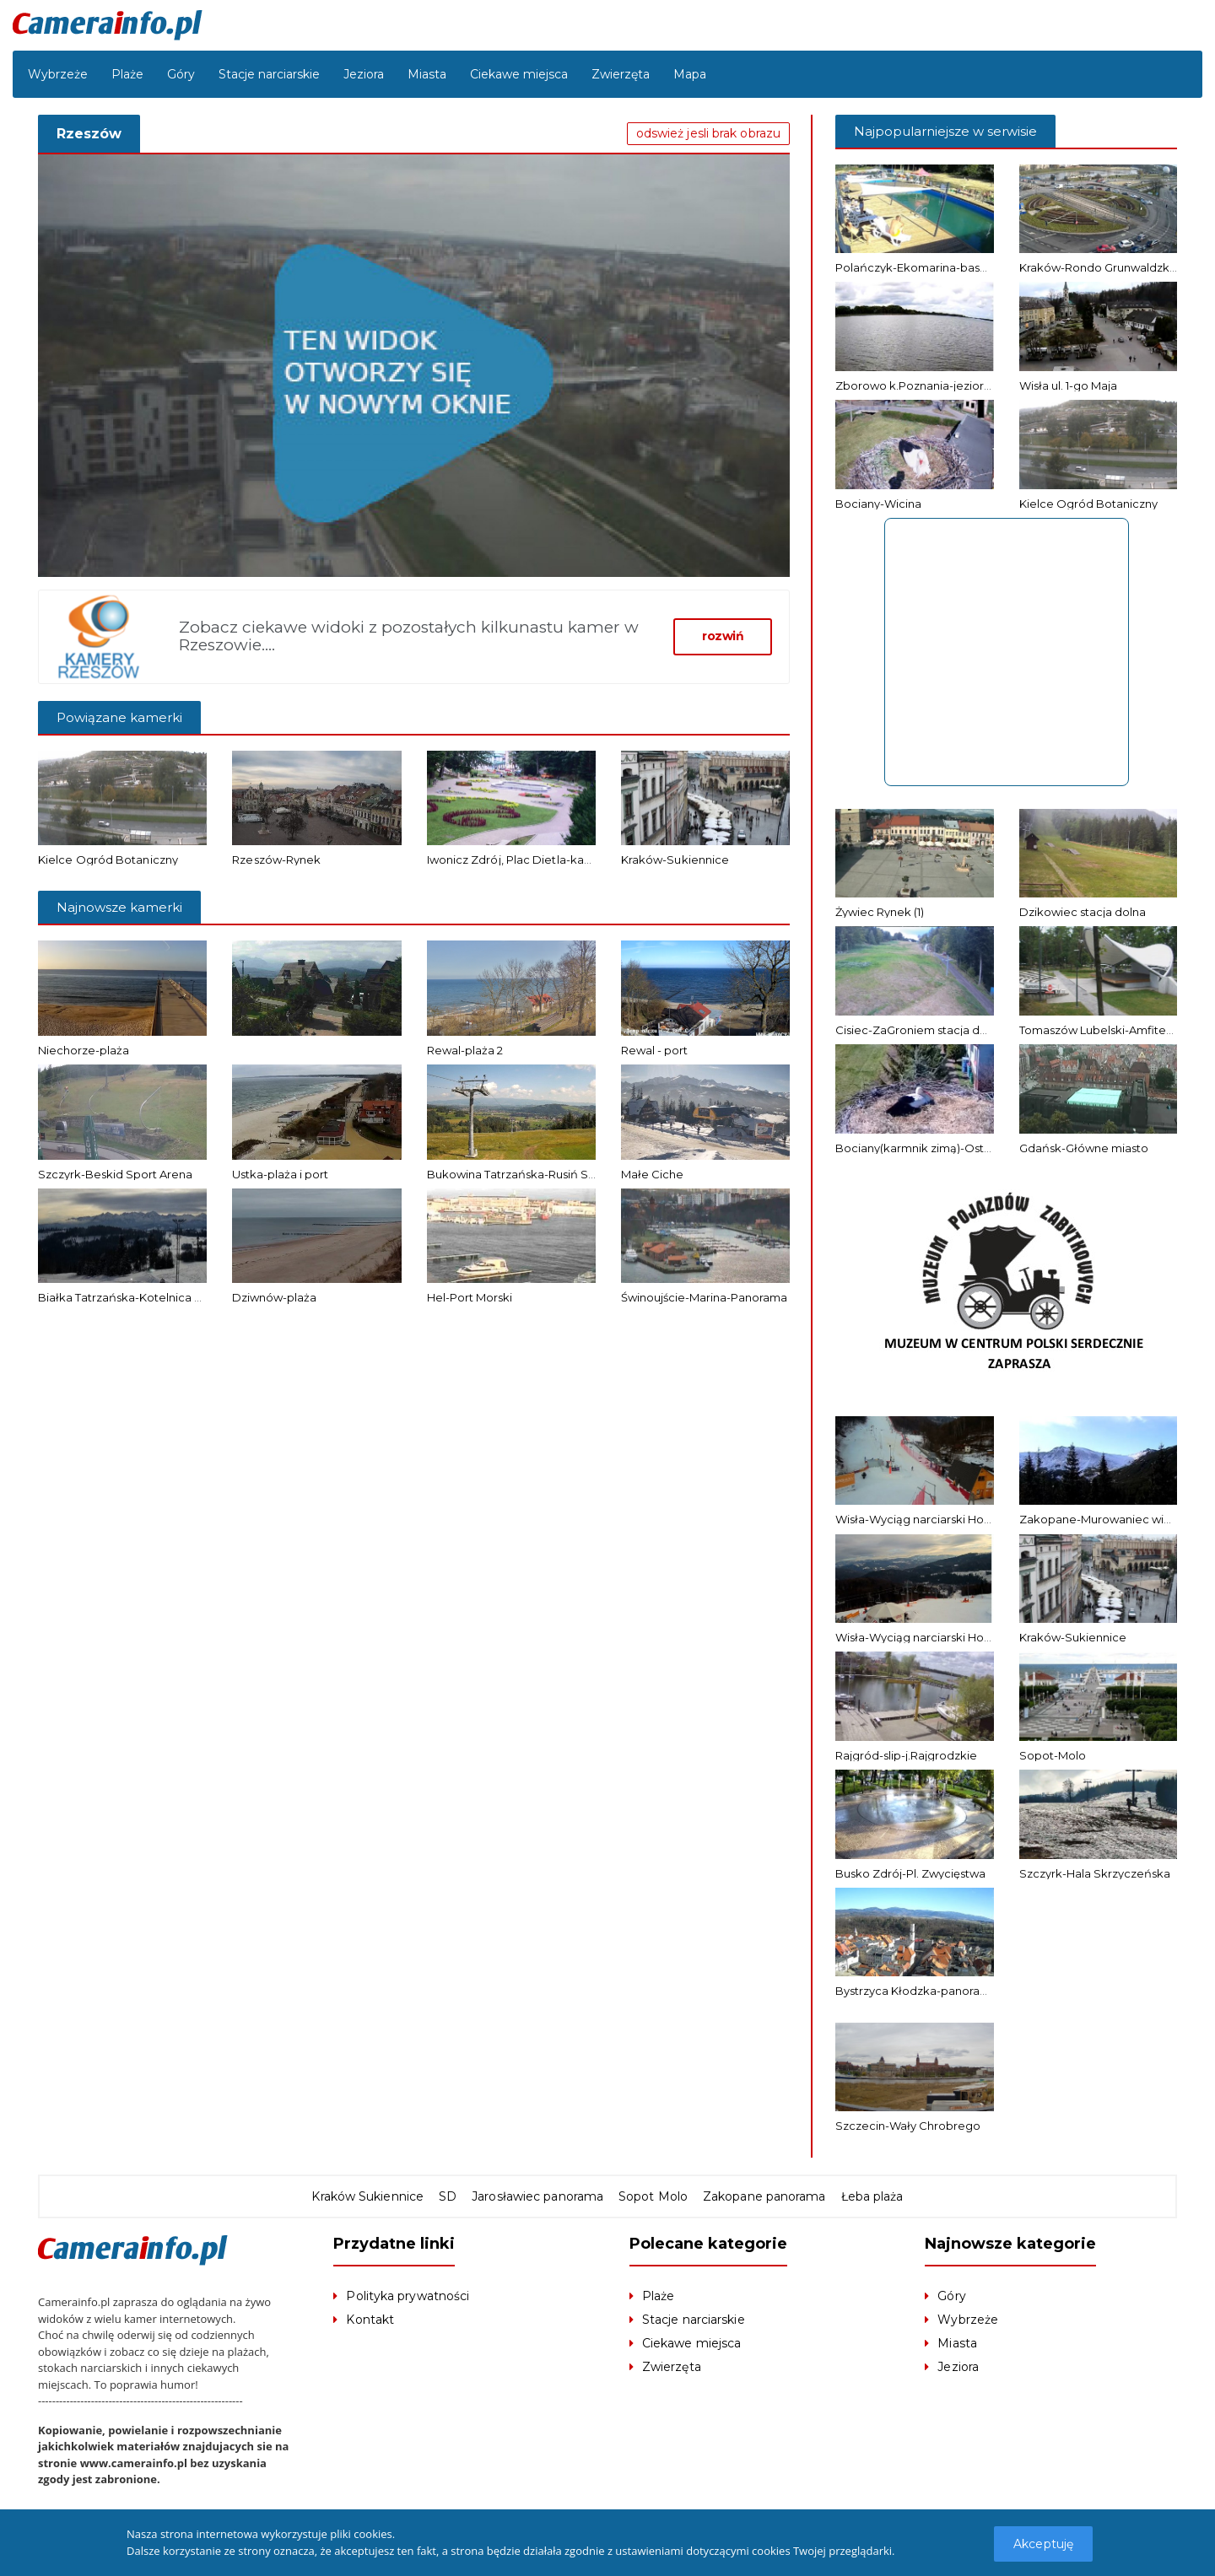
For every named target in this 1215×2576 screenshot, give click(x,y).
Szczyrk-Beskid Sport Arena (115, 1174)
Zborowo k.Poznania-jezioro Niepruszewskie (958, 385)
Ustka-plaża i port (280, 1174)
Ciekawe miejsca (519, 74)
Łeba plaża (869, 2196)
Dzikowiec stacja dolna (1082, 912)
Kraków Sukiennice (370, 2196)
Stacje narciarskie (269, 74)
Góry (181, 74)
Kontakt (369, 2319)
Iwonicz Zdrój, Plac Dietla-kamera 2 (523, 859)
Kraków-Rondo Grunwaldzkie (1099, 267)
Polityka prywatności (406, 2296)
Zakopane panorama (763, 2196)
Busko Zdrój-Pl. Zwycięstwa (910, 1873)
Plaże (127, 74)
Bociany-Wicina (878, 503)
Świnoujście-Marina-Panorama (704, 1297)
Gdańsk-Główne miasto (1083, 1148)
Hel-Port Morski (469, 1297)
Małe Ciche (652, 1174)
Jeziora (363, 74)
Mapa (689, 74)
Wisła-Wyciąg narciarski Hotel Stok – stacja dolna (969, 1519)
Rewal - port (654, 1050)
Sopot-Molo (1052, 1755)
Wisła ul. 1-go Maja (1068, 385)
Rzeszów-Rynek (276, 859)
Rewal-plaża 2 (465, 1050)
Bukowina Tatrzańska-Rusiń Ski (512, 1174)
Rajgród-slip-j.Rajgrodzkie (906, 1755)
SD (449, 2196)
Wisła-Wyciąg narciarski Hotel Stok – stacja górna (970, 1637)
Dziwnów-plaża (274, 1297)
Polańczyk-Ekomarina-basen (914, 267)
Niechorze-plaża (83, 1050)
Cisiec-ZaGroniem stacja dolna (919, 1030)
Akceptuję (1043, 2544)
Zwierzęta (620, 74)
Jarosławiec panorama (538, 2196)
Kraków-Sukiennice (674, 859)
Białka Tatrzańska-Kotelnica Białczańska (149, 1297)
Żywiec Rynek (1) (879, 912)
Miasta (427, 74)
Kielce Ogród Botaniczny (107, 859)
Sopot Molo (652, 2196)
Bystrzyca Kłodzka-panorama (916, 1990)
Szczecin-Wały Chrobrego (907, 2125)
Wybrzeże (58, 74)
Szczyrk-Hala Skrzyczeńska (1094, 1873)
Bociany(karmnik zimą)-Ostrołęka (927, 1148)
